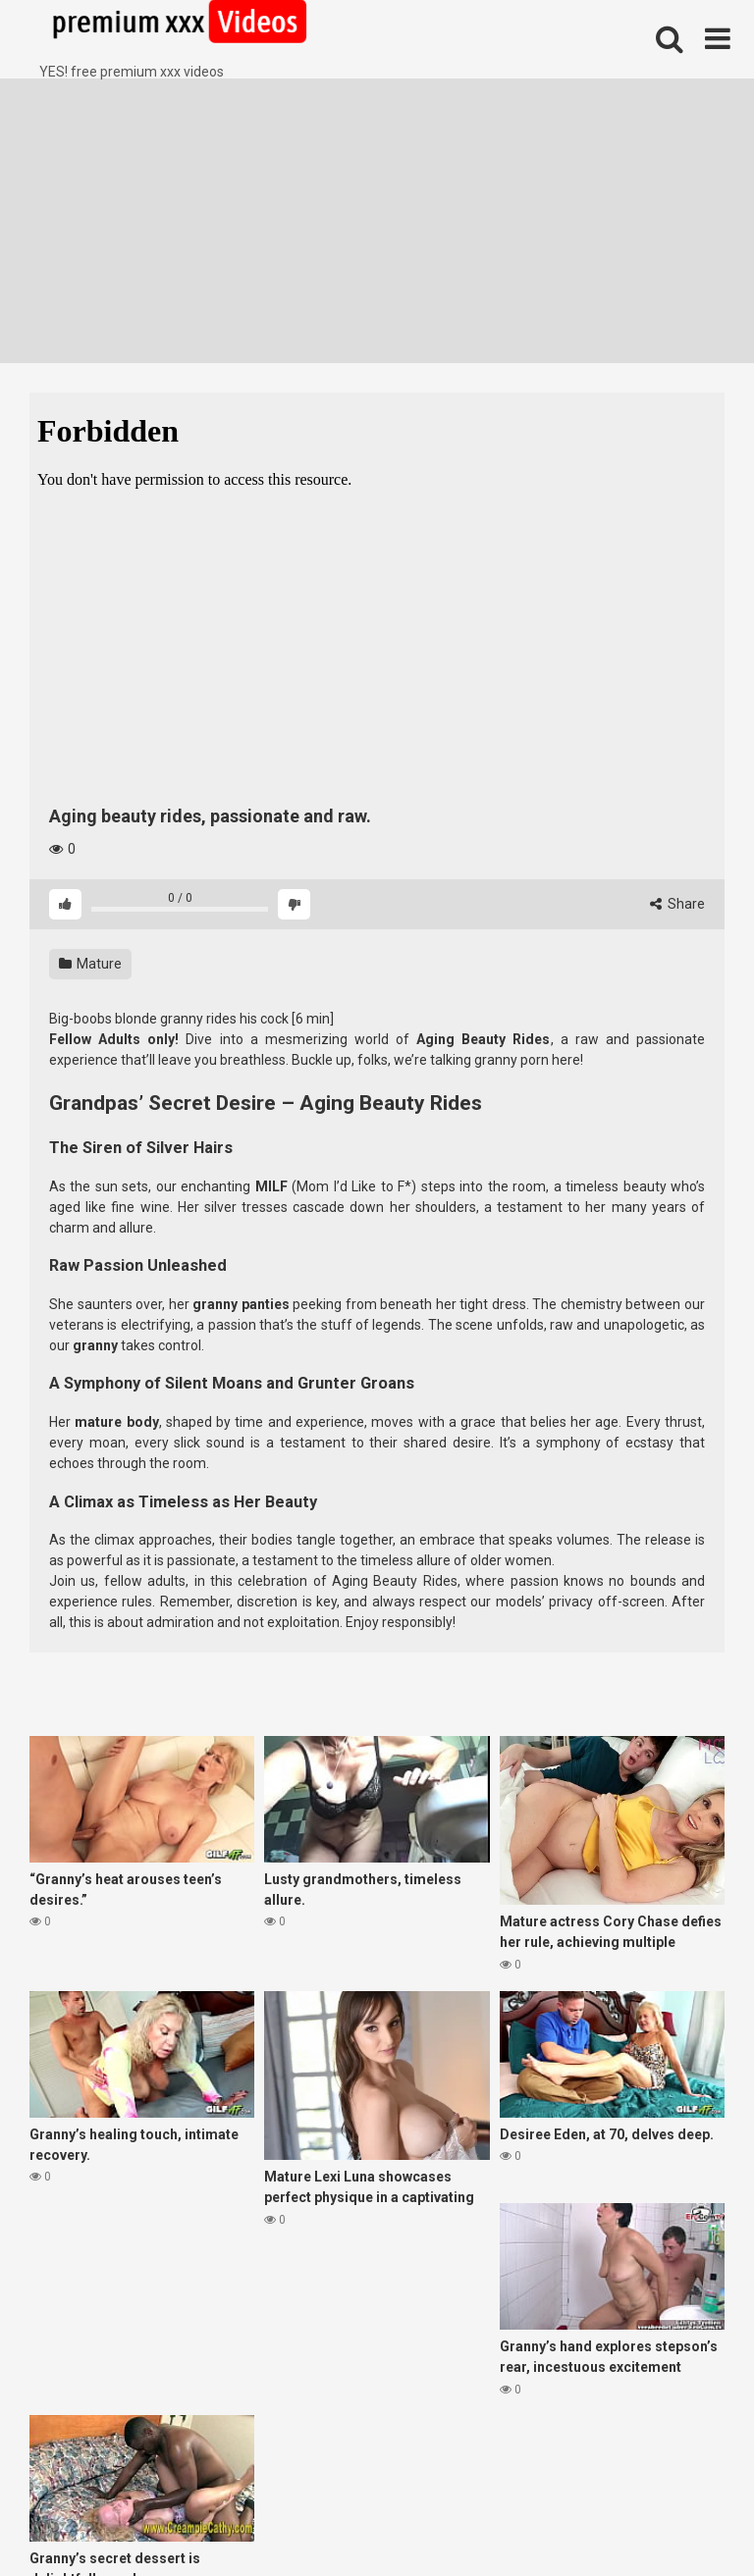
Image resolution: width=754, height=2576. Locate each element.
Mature (90, 964)
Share (677, 904)
